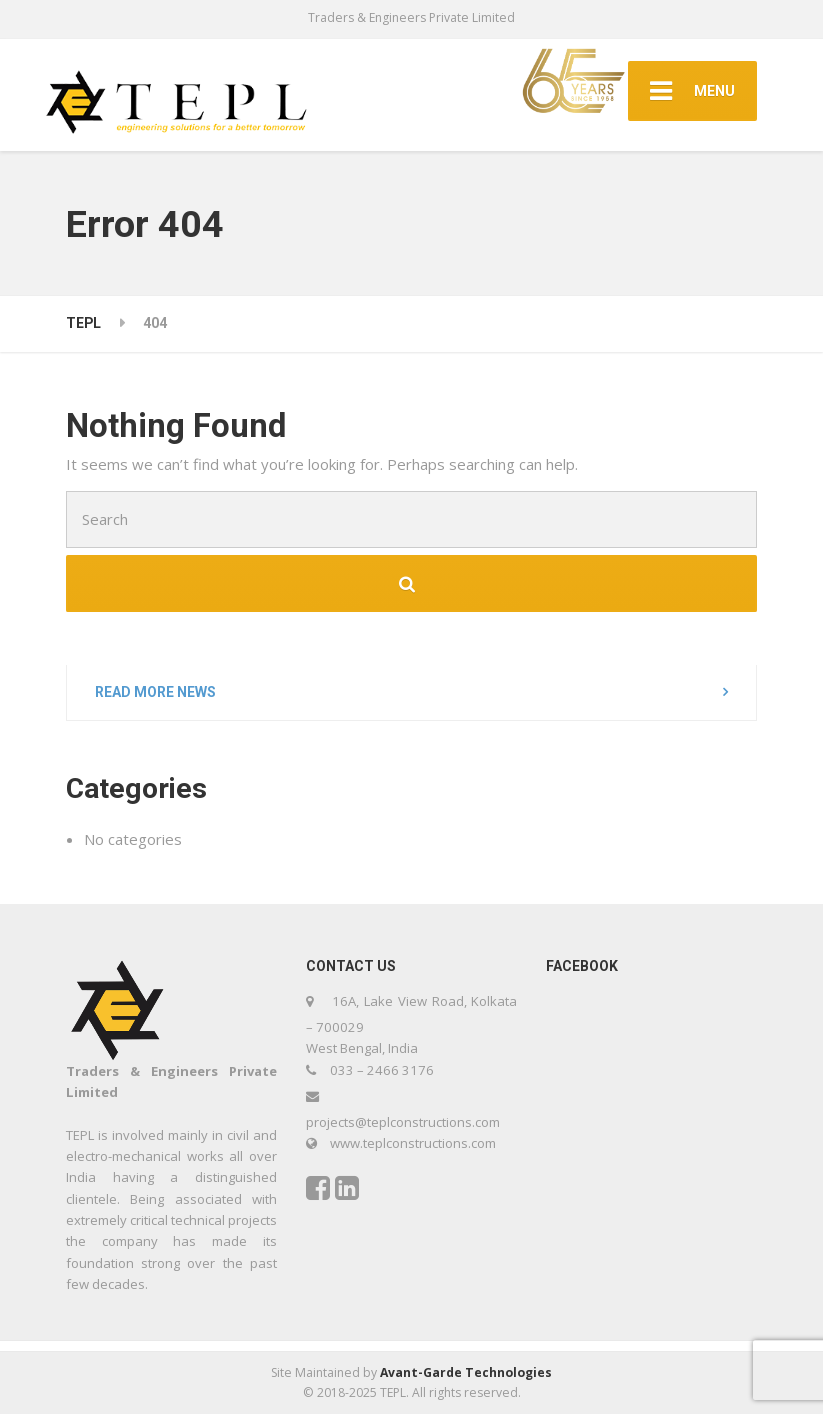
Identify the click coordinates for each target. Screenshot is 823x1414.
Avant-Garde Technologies (466, 1372)
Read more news (155, 692)
